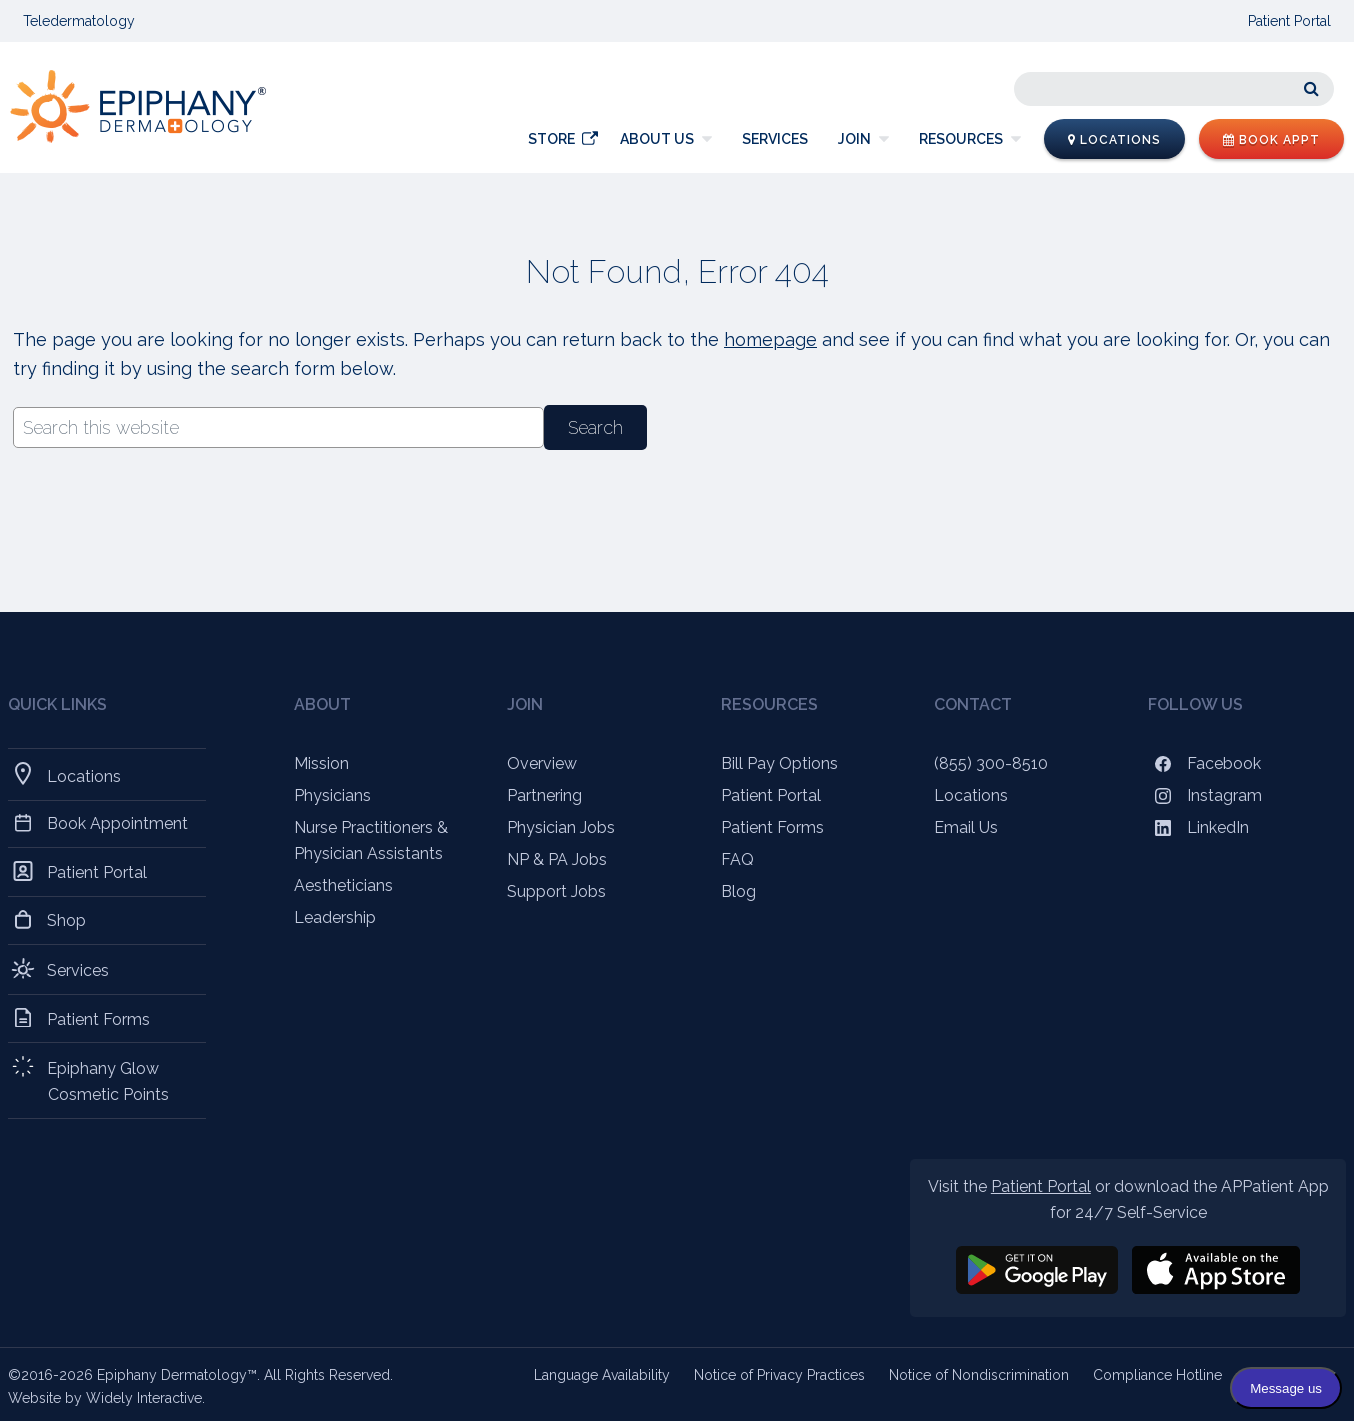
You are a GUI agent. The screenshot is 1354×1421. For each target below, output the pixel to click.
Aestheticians (343, 885)
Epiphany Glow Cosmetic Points (108, 1080)
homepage (770, 339)
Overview (542, 763)
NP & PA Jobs (557, 859)
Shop (67, 920)
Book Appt (1271, 140)
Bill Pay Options (779, 763)
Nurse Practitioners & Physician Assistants (371, 840)
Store (551, 139)
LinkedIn (1198, 827)
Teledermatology (79, 21)
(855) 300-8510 (991, 763)
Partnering (544, 795)
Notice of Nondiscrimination (979, 1375)
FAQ (737, 859)
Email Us (966, 827)
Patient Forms (99, 1018)
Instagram (1205, 795)
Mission (321, 763)
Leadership (335, 917)
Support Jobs (556, 891)
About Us (657, 139)
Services (775, 139)
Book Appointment (118, 823)
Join (854, 139)
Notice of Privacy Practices (779, 1375)
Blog (738, 891)
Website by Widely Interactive (105, 1398)
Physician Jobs (561, 827)
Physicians (332, 795)
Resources (961, 139)
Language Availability (602, 1375)
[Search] (1174, 89)
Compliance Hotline (1157, 1375)
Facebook (1204, 763)
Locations (1114, 140)
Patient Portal (1289, 21)
